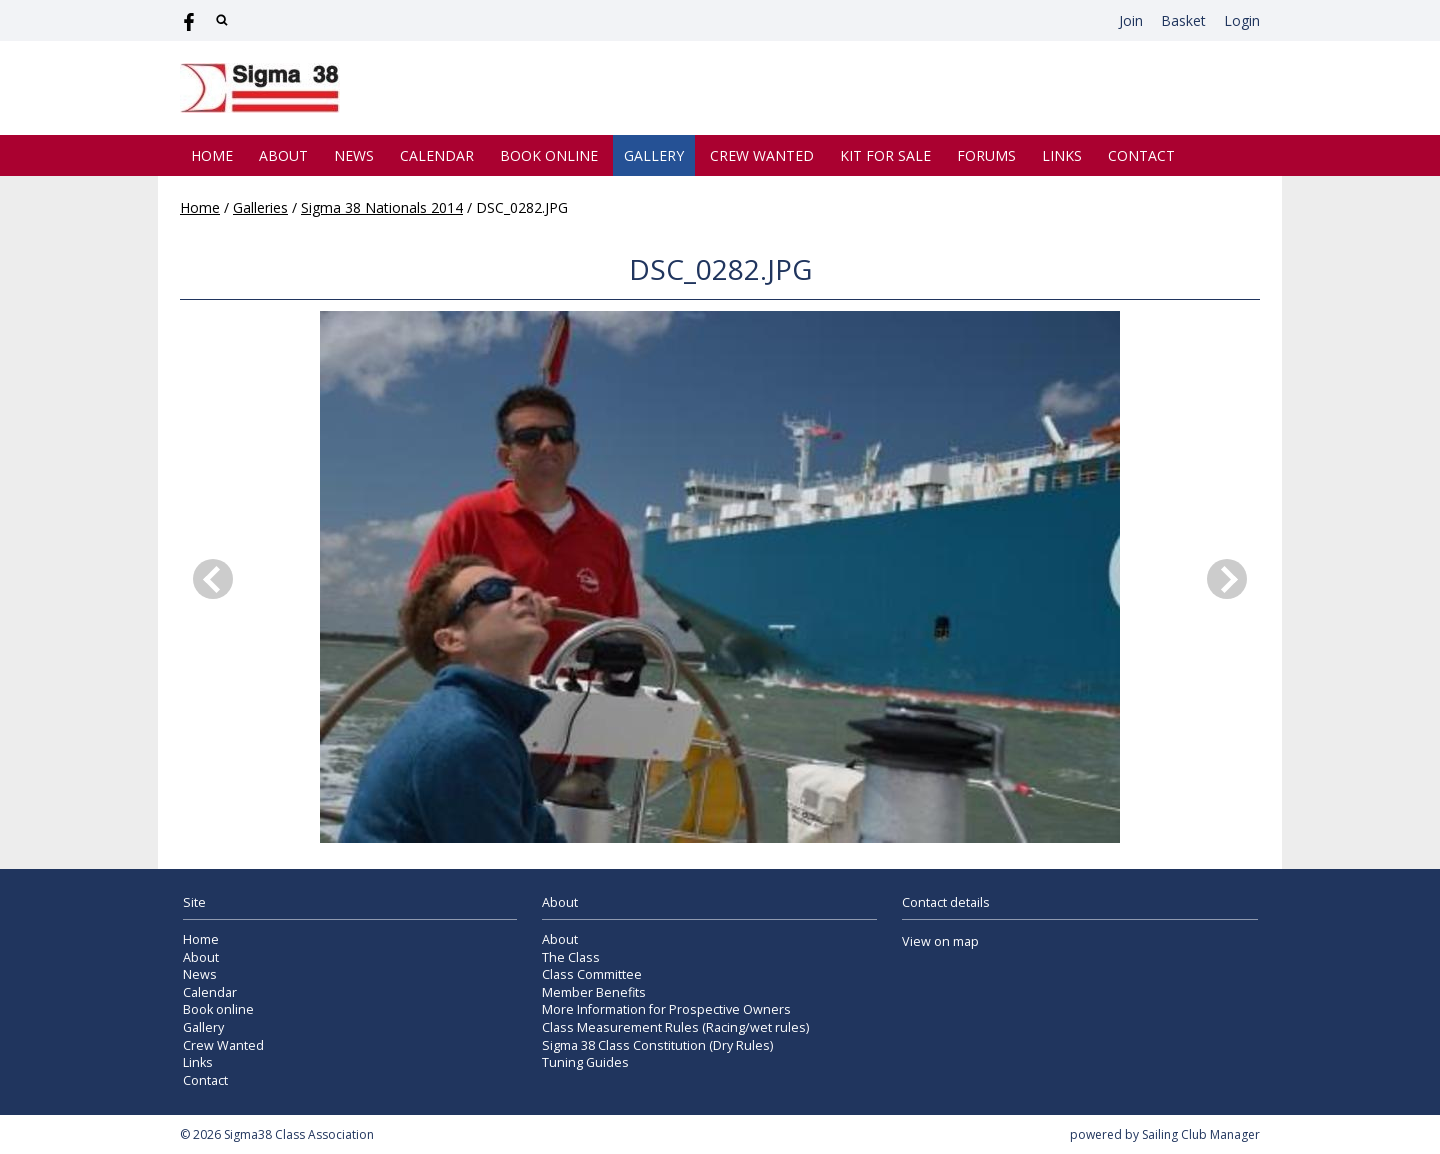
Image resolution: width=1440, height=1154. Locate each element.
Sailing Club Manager (1201, 1134)
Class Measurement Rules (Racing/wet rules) (675, 1027)
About (283, 155)
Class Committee (592, 974)
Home (212, 155)
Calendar (437, 155)
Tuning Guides (585, 1062)
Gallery (654, 155)
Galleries (260, 207)
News (354, 155)
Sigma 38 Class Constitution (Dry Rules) (657, 1045)
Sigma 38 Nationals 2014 (382, 207)
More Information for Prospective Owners (666, 1009)
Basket (1183, 20)
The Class (571, 957)
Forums (986, 155)
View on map (940, 941)
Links (1062, 155)
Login (1242, 20)
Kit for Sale (885, 155)
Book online (549, 155)
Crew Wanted (762, 155)
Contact (1141, 155)
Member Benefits (594, 992)
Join (1131, 20)
